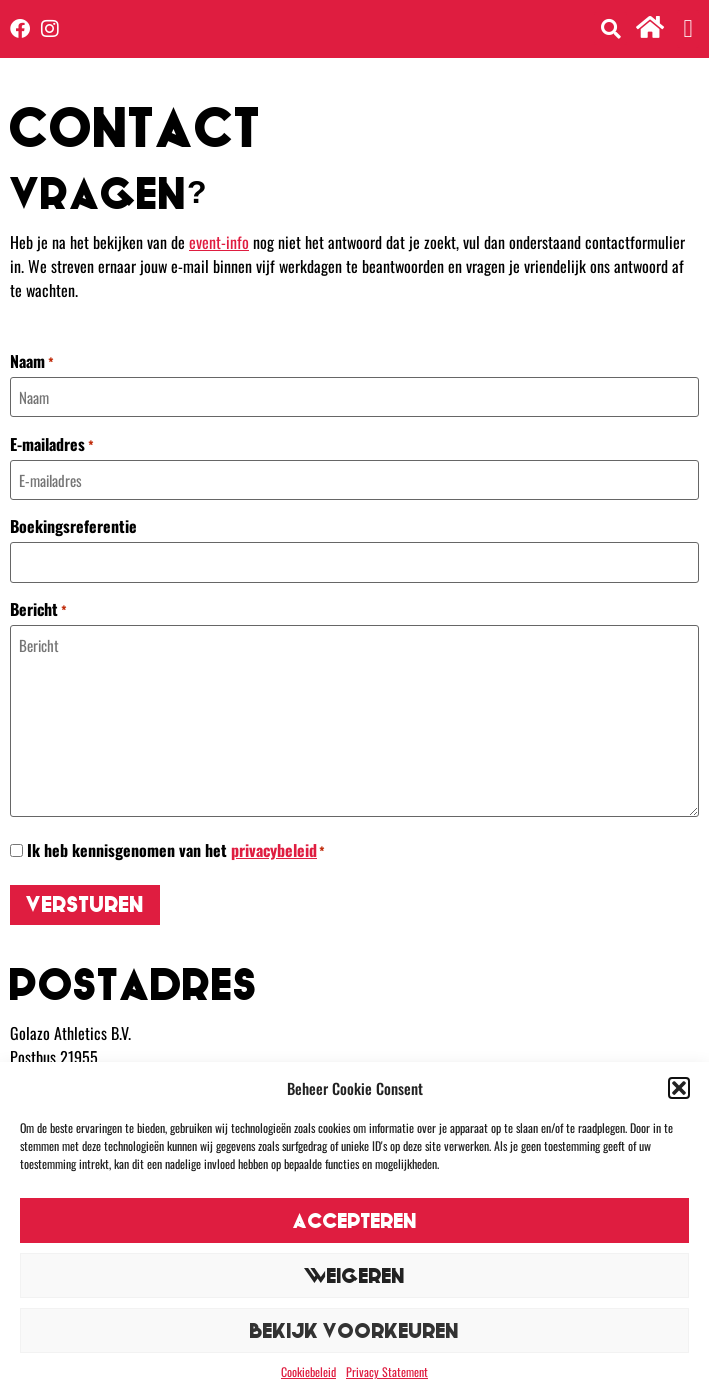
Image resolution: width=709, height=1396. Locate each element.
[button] (679, 1088)
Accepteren (355, 1220)
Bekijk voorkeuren (354, 1330)
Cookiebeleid (308, 1371)
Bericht (38, 609)
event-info (219, 242)
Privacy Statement (387, 1371)
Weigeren (354, 1275)
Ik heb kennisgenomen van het (176, 850)
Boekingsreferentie (73, 526)
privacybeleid (274, 850)
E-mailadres (52, 444)
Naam (32, 361)
